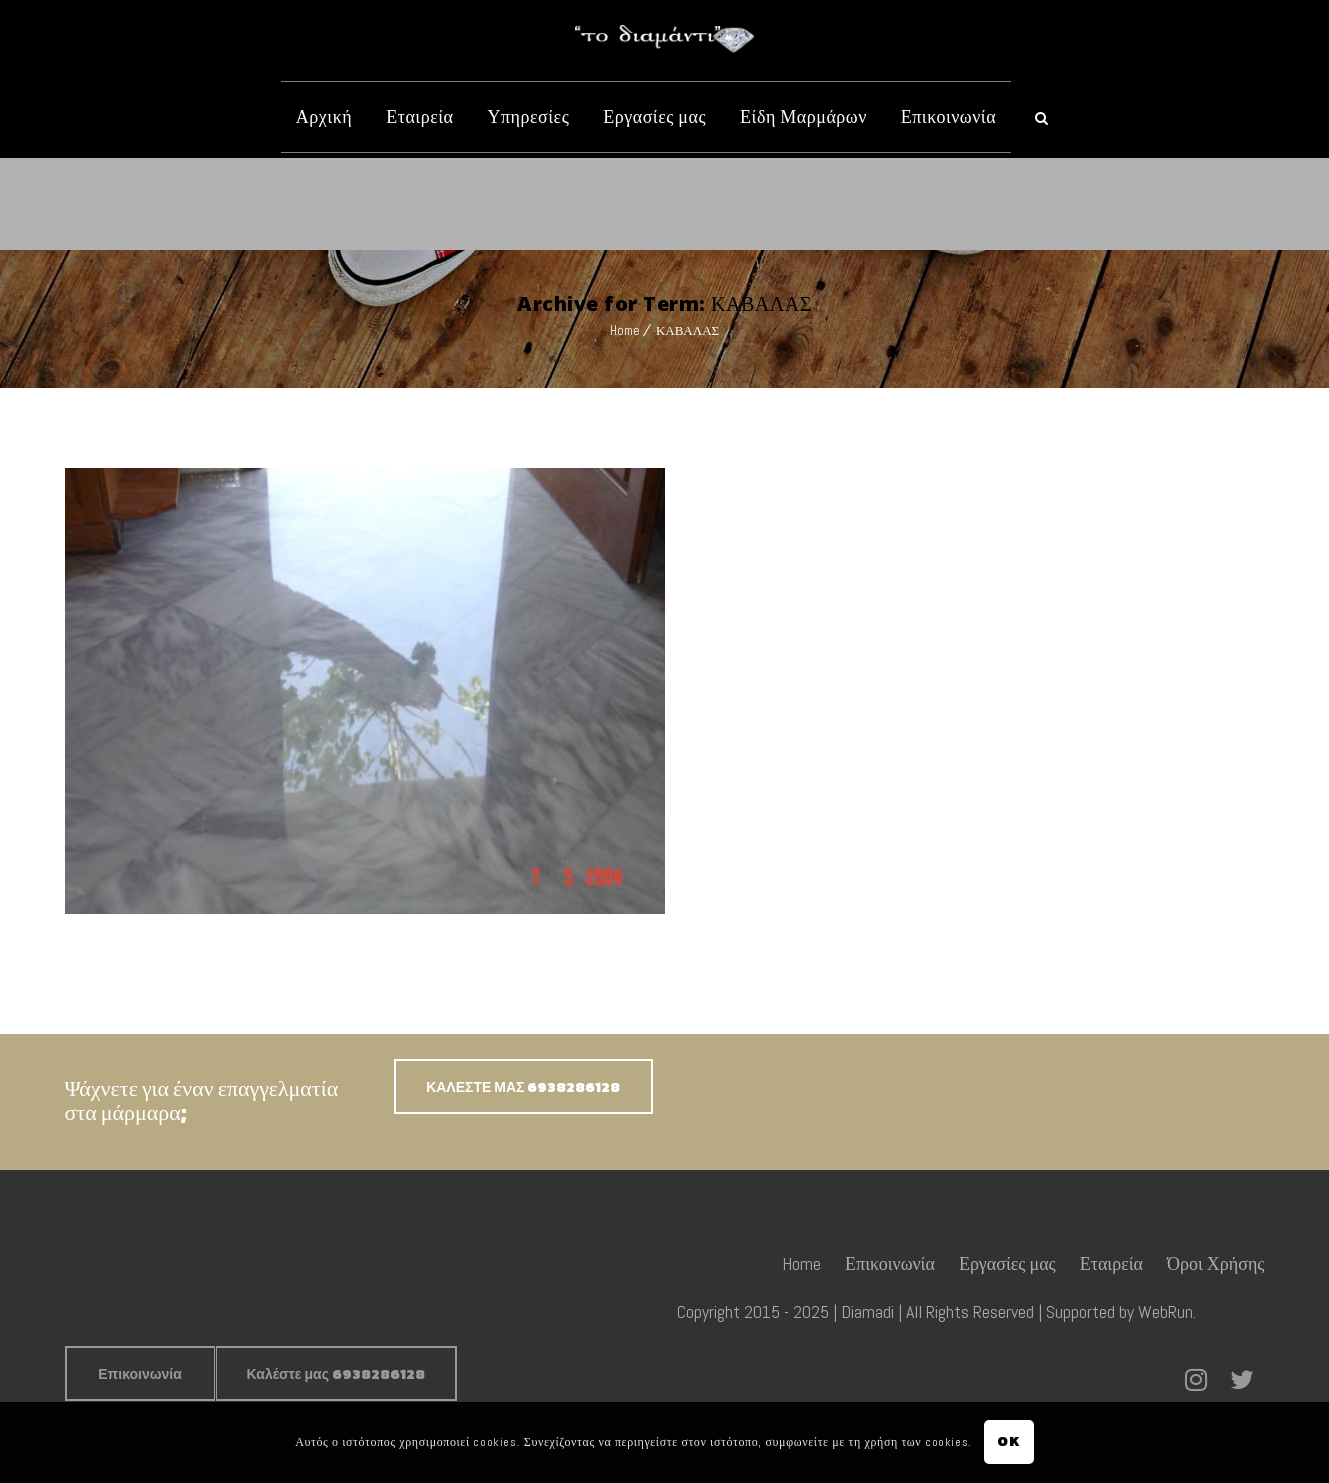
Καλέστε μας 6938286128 (336, 1374)
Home (625, 330)
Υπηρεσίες (528, 116)
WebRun (1165, 1311)
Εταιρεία (419, 116)
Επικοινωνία (948, 116)
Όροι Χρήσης (1215, 1263)
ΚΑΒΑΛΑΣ (687, 330)
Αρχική (324, 116)
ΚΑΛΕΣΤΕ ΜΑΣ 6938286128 (523, 1087)
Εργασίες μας (654, 116)
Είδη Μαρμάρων (803, 116)
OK (1008, 1441)
